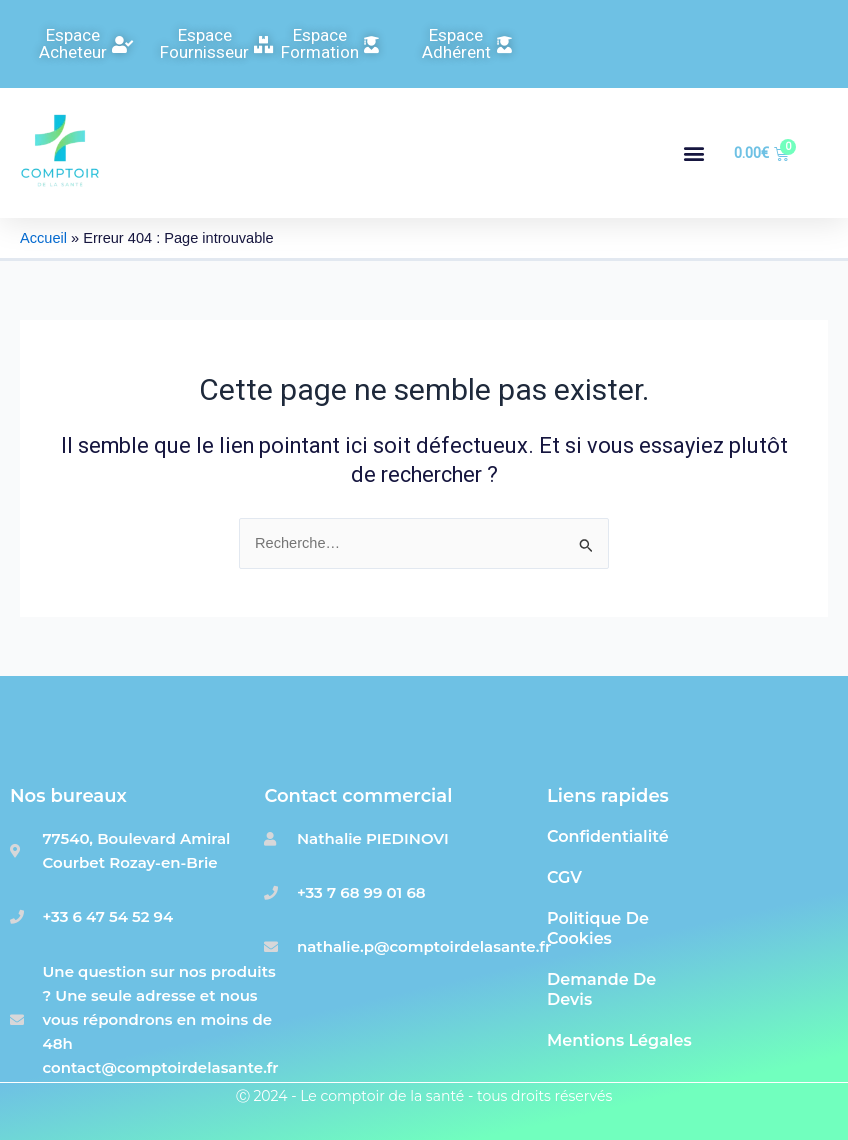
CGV (564, 877)
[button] (693, 153)
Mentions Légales (619, 1040)
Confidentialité (608, 836)
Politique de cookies (598, 928)
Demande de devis (601, 989)
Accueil (43, 238)
